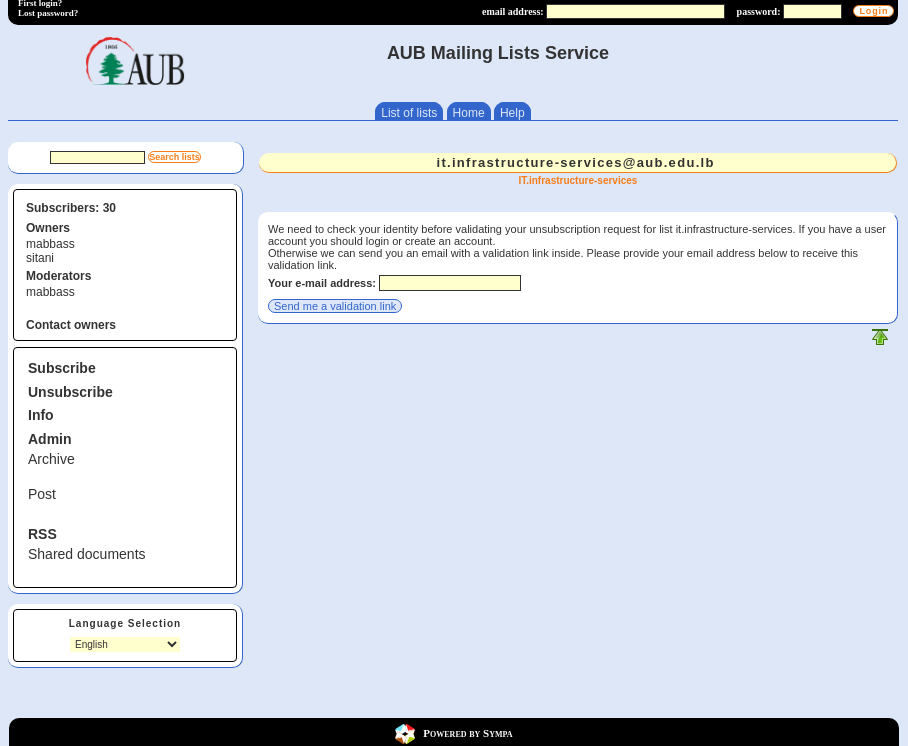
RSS (42, 534)
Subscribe (62, 368)
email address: (513, 11)
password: (759, 11)
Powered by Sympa (467, 733)
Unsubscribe (70, 392)
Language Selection (125, 623)
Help (512, 113)
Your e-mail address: (322, 283)
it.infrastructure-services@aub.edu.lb (575, 162)
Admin (50, 439)
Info (41, 415)
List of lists (409, 113)
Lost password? (48, 13)
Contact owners (71, 325)
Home (469, 113)
